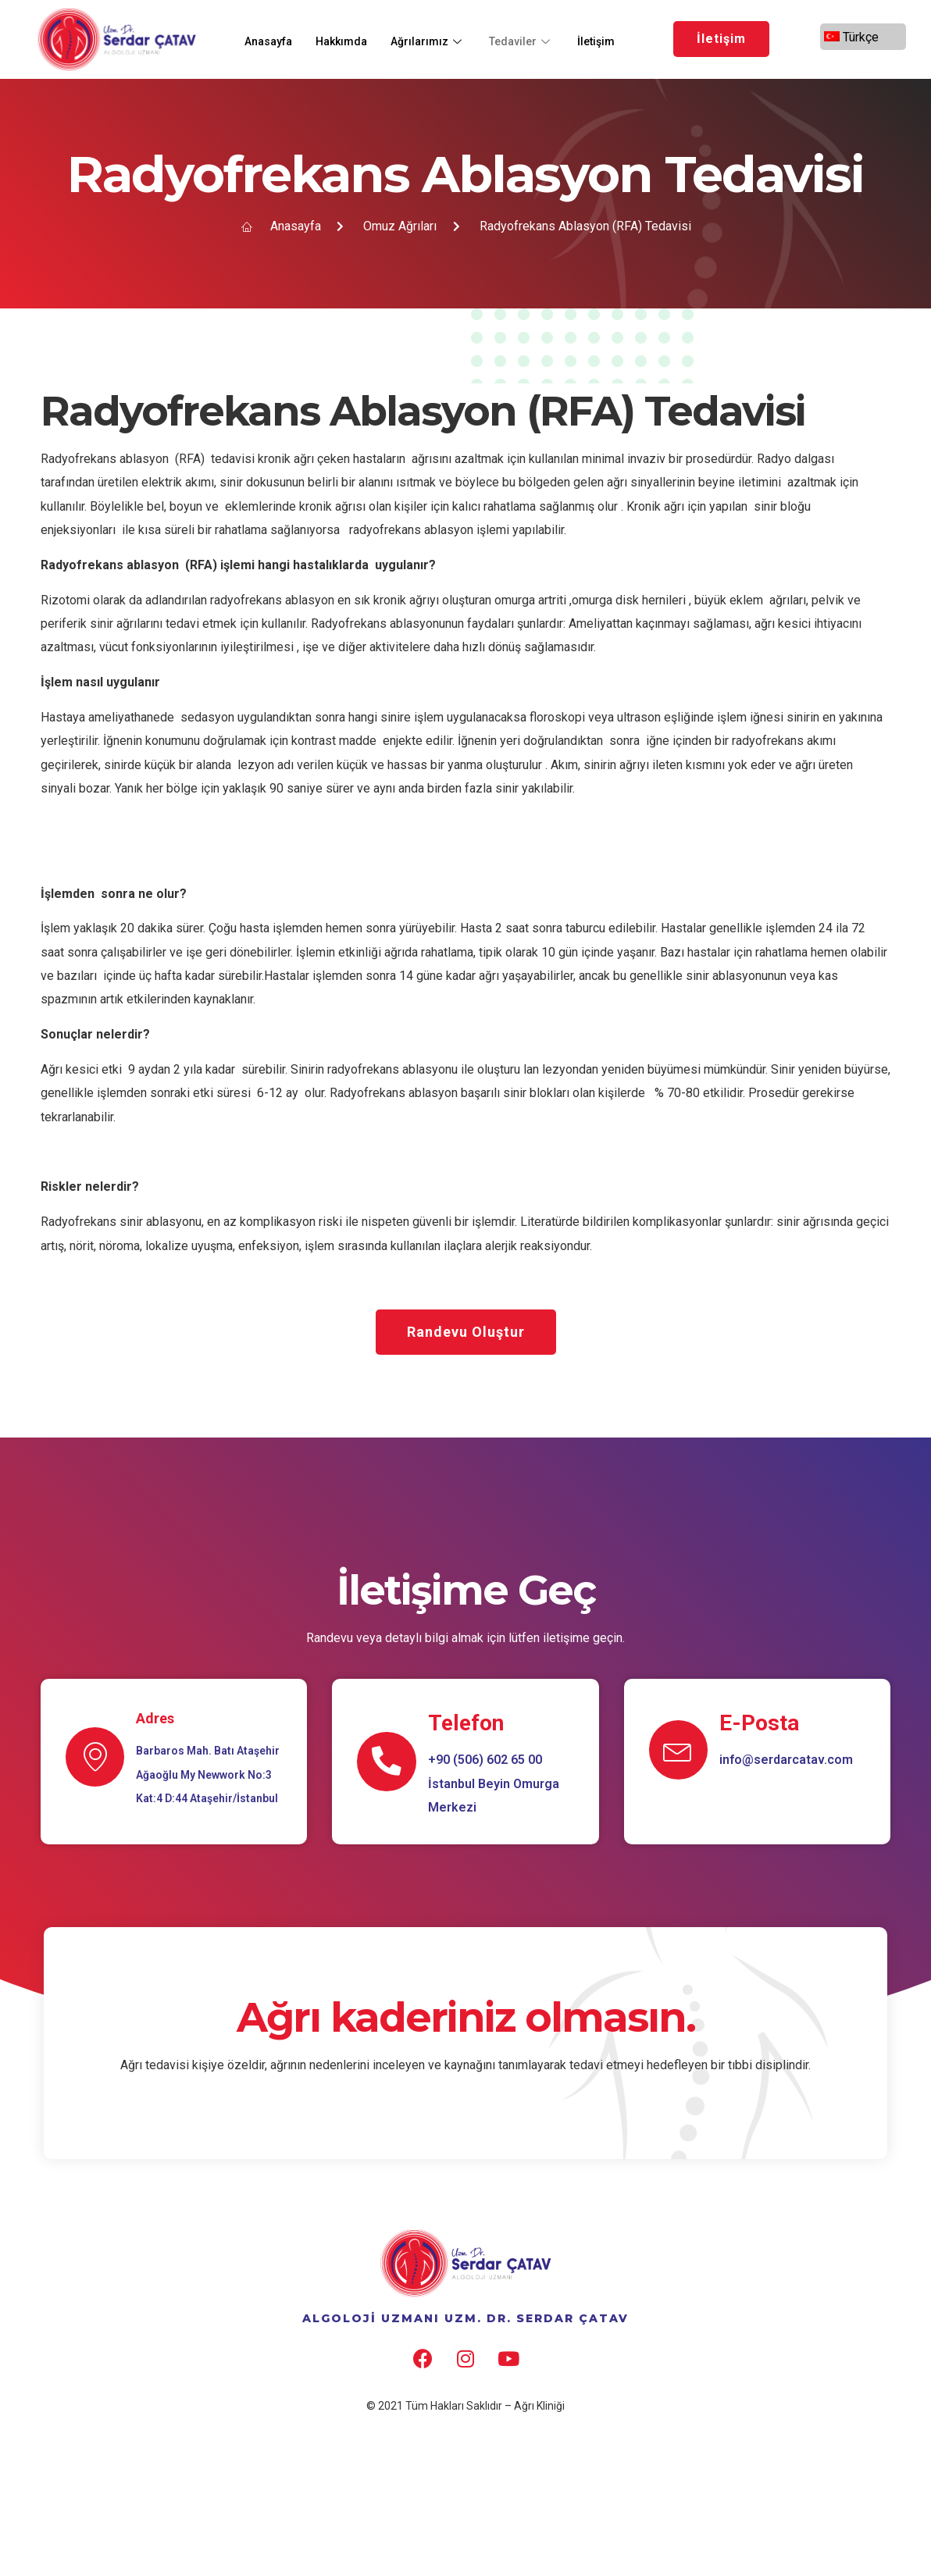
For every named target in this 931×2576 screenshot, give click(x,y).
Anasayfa (271, 39)
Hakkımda (348, 39)
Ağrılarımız (438, 39)
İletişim (612, 39)
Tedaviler (535, 39)
